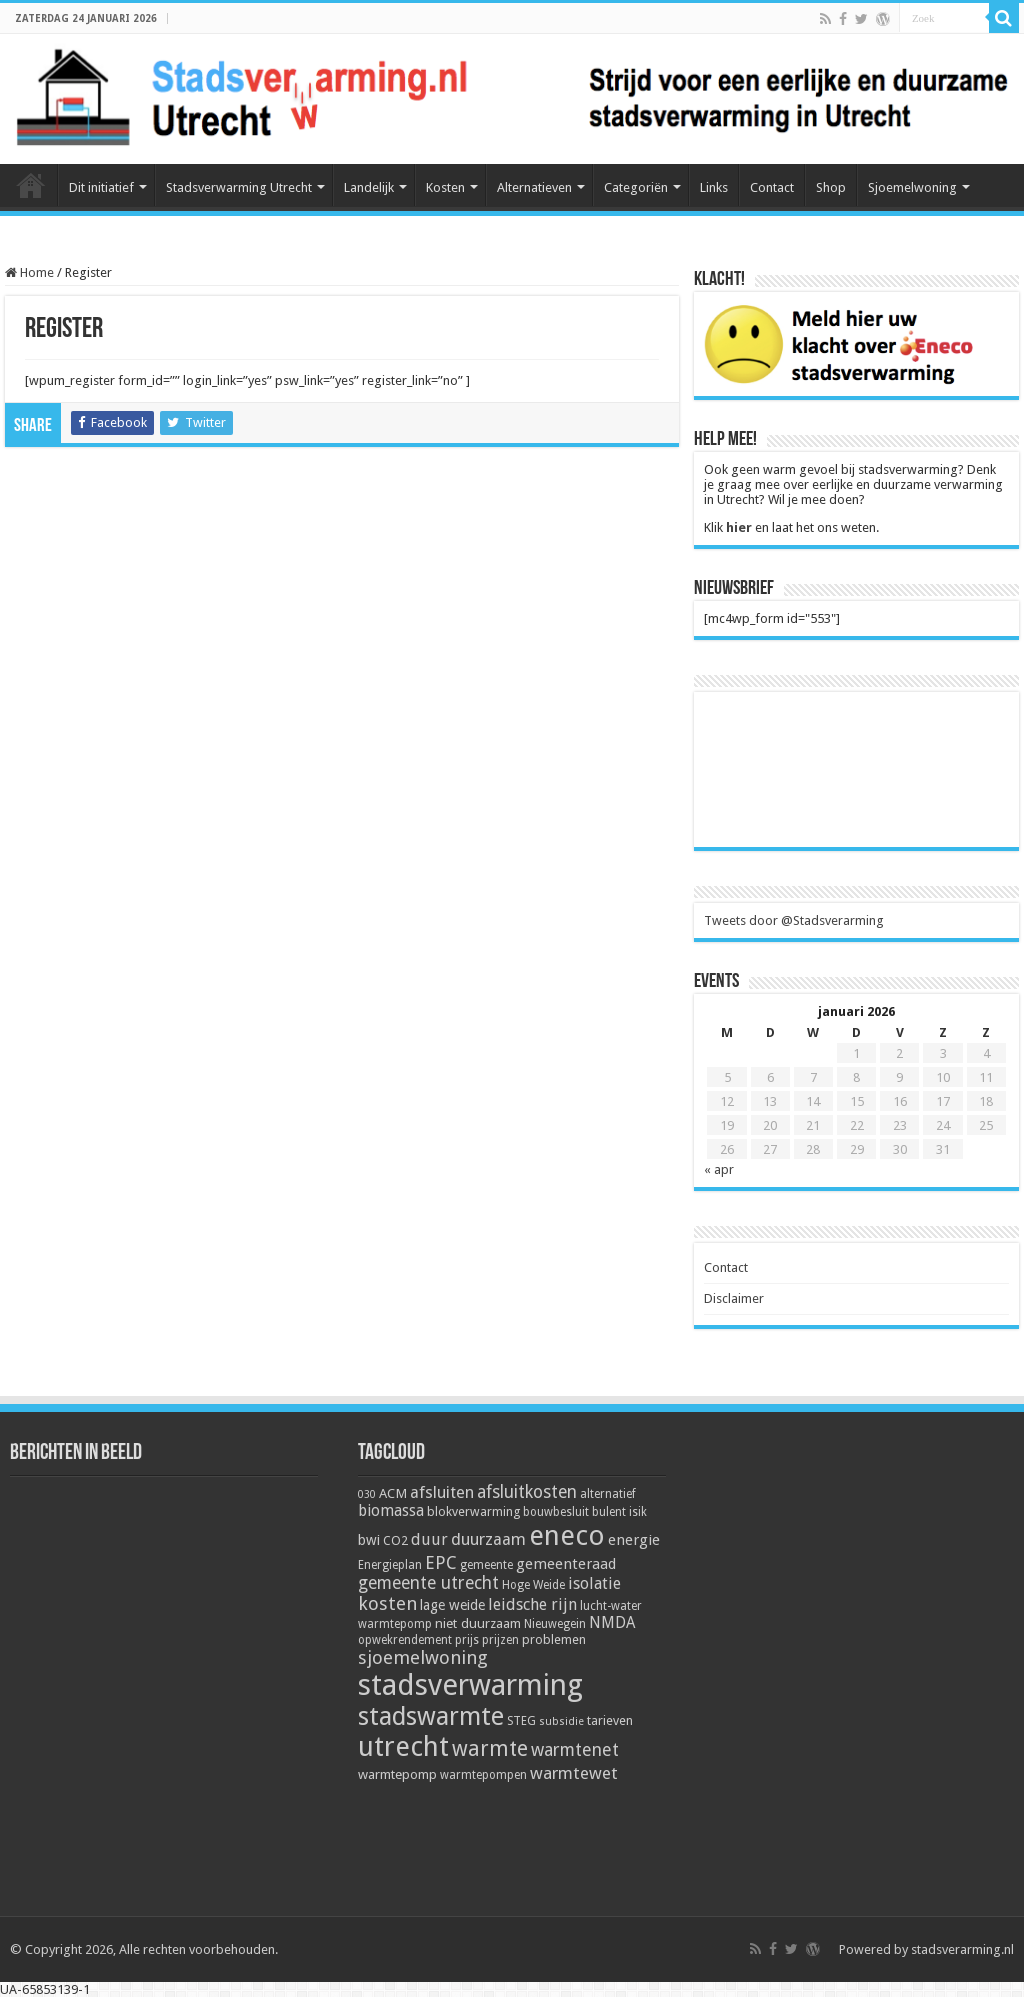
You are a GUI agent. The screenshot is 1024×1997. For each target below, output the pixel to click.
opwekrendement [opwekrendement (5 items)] (405, 1640)
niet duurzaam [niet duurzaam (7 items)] (478, 1623)
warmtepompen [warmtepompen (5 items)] (483, 1775)
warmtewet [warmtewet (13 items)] (574, 1773)
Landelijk (369, 187)
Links (714, 187)
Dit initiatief (101, 187)
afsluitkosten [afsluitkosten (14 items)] (527, 1492)
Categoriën (636, 187)
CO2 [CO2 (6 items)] (395, 1540)
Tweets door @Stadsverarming (794, 920)
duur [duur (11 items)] (429, 1539)
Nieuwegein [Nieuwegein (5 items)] (555, 1624)
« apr (719, 1169)
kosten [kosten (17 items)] (387, 1603)
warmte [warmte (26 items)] (490, 1748)
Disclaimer (734, 1298)
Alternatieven (534, 187)
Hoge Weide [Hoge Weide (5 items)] (533, 1585)
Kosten (445, 187)
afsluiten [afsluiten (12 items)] (442, 1492)
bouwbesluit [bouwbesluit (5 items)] (556, 1512)
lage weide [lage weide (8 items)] (452, 1605)
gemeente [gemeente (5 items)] (486, 1565)
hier (739, 527)
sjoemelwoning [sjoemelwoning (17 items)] (423, 1657)
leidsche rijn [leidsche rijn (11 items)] (532, 1604)
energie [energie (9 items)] (634, 1540)
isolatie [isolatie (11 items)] (594, 1583)
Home (31, 185)
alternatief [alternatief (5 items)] (608, 1494)
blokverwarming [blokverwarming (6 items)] (473, 1511)
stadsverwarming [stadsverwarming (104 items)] (470, 1685)
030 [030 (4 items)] (367, 1494)
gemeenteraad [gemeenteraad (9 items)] (566, 1564)
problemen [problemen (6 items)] (554, 1639)
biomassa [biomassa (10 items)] (391, 1511)
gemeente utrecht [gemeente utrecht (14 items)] (428, 1583)
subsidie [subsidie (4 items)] (561, 1721)
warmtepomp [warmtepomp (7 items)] (397, 1774)
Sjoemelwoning (912, 187)
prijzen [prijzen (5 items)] (500, 1640)
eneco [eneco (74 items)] (567, 1536)
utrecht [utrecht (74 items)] (403, 1747)
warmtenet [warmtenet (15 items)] (575, 1749)
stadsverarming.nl (962, 1949)
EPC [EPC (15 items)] (441, 1562)
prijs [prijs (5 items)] (467, 1640)
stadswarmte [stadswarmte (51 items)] (431, 1716)
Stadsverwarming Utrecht (239, 187)
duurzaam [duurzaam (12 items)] (488, 1539)
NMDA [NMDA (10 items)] (612, 1623)
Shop (831, 187)
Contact (772, 187)
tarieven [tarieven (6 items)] (610, 1720)
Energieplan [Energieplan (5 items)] (390, 1565)
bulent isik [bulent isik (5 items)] (619, 1512)
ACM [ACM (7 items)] (393, 1493)
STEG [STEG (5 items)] (521, 1721)
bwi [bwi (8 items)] (369, 1540)
